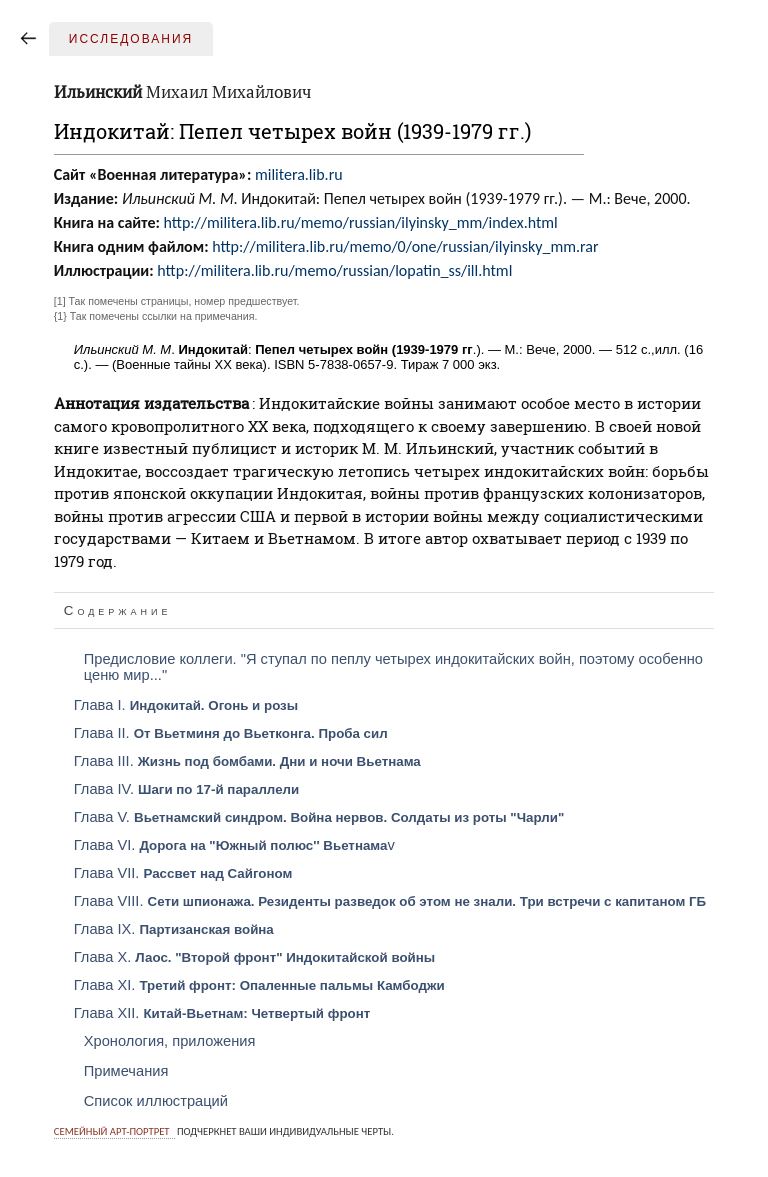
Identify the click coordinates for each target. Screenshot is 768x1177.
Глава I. (186, 705)
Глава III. (247, 761)
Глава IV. (186, 789)
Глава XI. (259, 985)
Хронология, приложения (170, 1041)
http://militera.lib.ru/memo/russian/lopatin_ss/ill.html (334, 270)
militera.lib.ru (299, 174)
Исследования (131, 39)
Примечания (126, 1071)
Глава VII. (183, 873)
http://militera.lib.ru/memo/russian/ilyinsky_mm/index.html (360, 222)
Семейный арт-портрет (112, 1131)
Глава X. (254, 957)
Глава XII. (222, 1013)
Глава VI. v (234, 845)
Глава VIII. (390, 901)
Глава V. (319, 817)
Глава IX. (174, 929)
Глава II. (231, 733)
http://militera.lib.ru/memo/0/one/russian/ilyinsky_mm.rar (405, 246)
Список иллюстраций (156, 1101)
